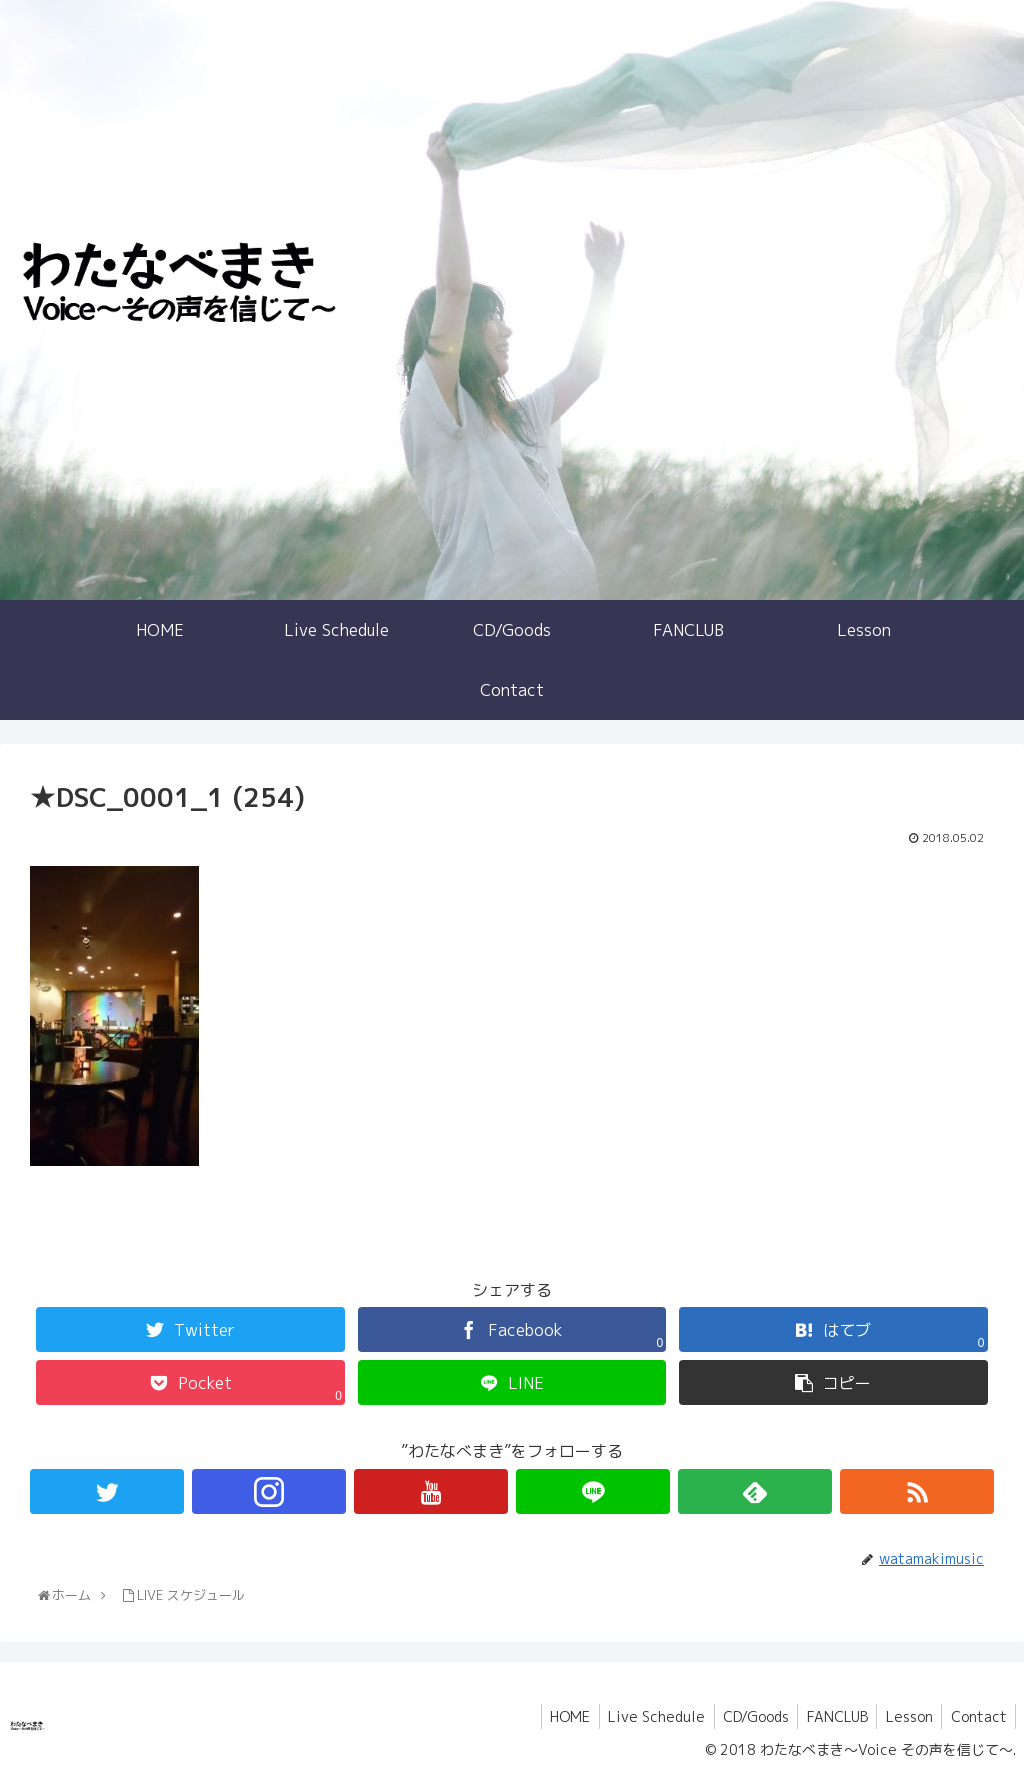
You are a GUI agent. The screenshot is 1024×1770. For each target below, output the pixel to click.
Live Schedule (642, 1716)
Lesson (904, 1716)
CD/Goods (745, 1716)
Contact (977, 1716)
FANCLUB (829, 1716)
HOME (553, 1716)
